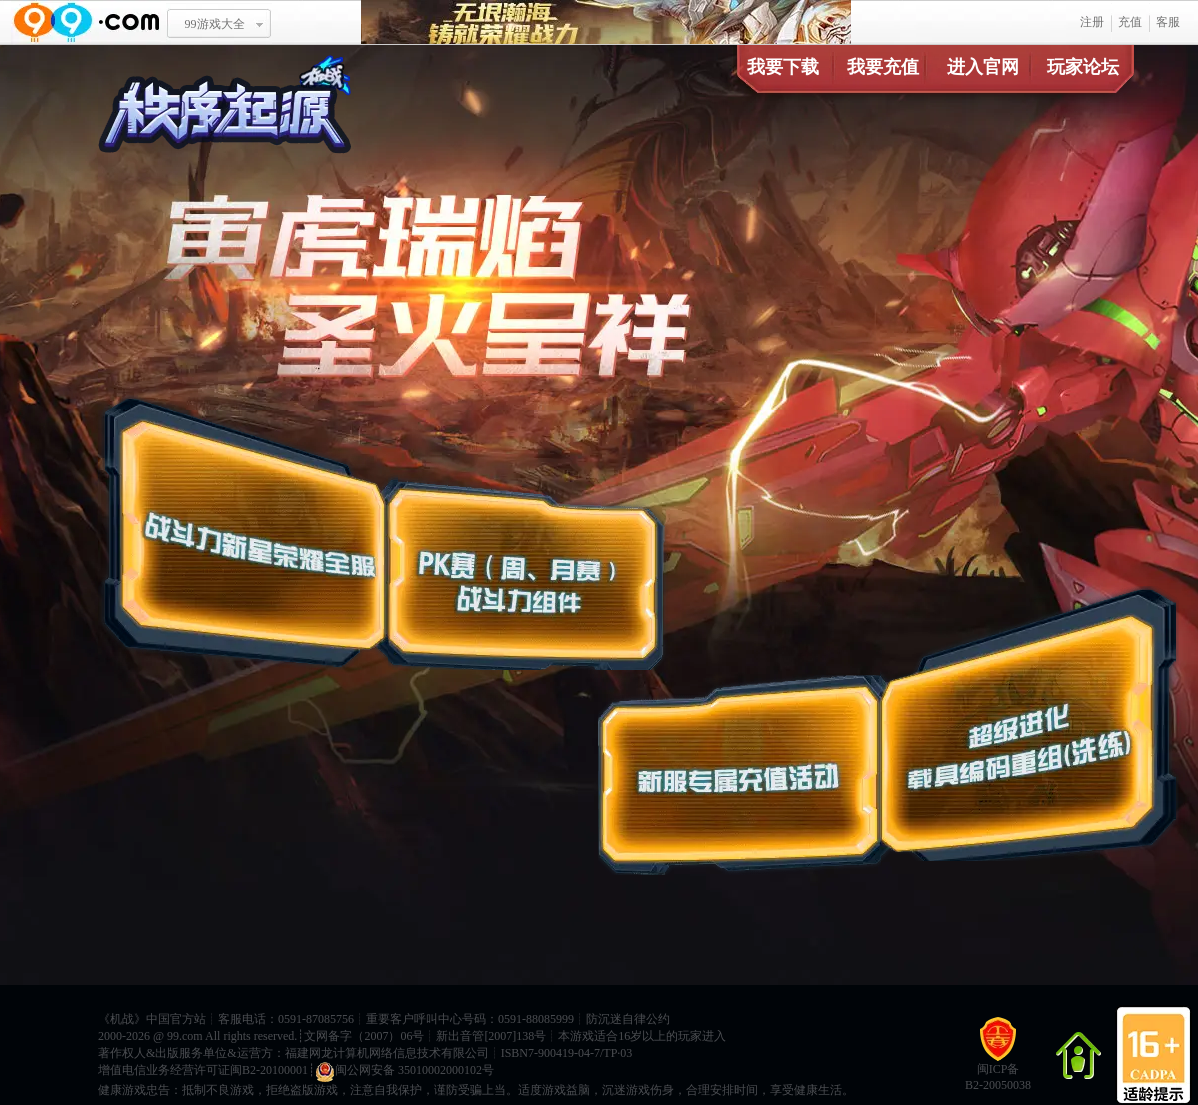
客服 (1168, 22)
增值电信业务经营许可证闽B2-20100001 (203, 1070)
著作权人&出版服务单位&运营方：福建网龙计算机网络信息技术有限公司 (293, 1053)
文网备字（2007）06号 (364, 1036)
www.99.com (86, 22)
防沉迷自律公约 (628, 1019)
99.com (185, 1036)
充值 (1130, 22)
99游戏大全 (215, 24)
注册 (1092, 22)
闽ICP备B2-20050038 (998, 1061)
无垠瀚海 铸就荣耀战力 (606, 22)
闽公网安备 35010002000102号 (404, 1072)
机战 (122, 1019)
